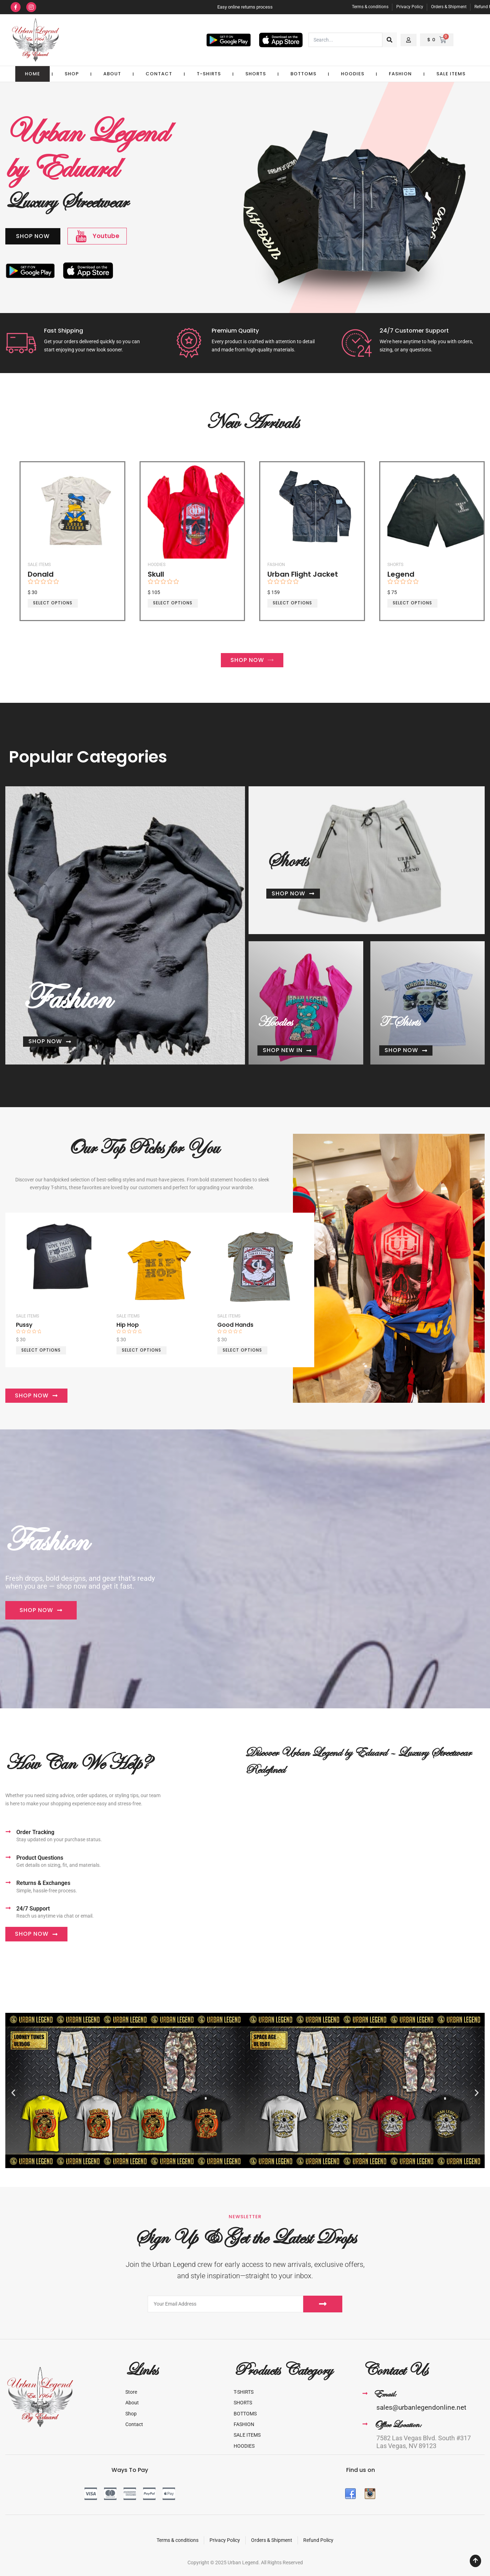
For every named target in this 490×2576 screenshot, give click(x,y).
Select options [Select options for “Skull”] (172, 603)
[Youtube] (81, 236)
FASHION (400, 73)
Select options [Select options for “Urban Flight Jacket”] (292, 603)
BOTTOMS (303, 73)
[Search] (389, 40)
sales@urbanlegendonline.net (421, 2406)
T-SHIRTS (209, 73)
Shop (72, 73)
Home (32, 73)
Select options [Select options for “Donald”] (52, 603)
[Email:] (365, 2393)
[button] (13, 2091)
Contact (159, 73)
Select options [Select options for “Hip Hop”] (141, 1349)
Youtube (106, 236)
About (112, 73)
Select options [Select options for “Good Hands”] (242, 1349)
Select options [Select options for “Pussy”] (40, 1349)
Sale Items (451, 73)
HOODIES (352, 73)
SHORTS (255, 73)
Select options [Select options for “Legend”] (412, 603)
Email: (384, 2393)
